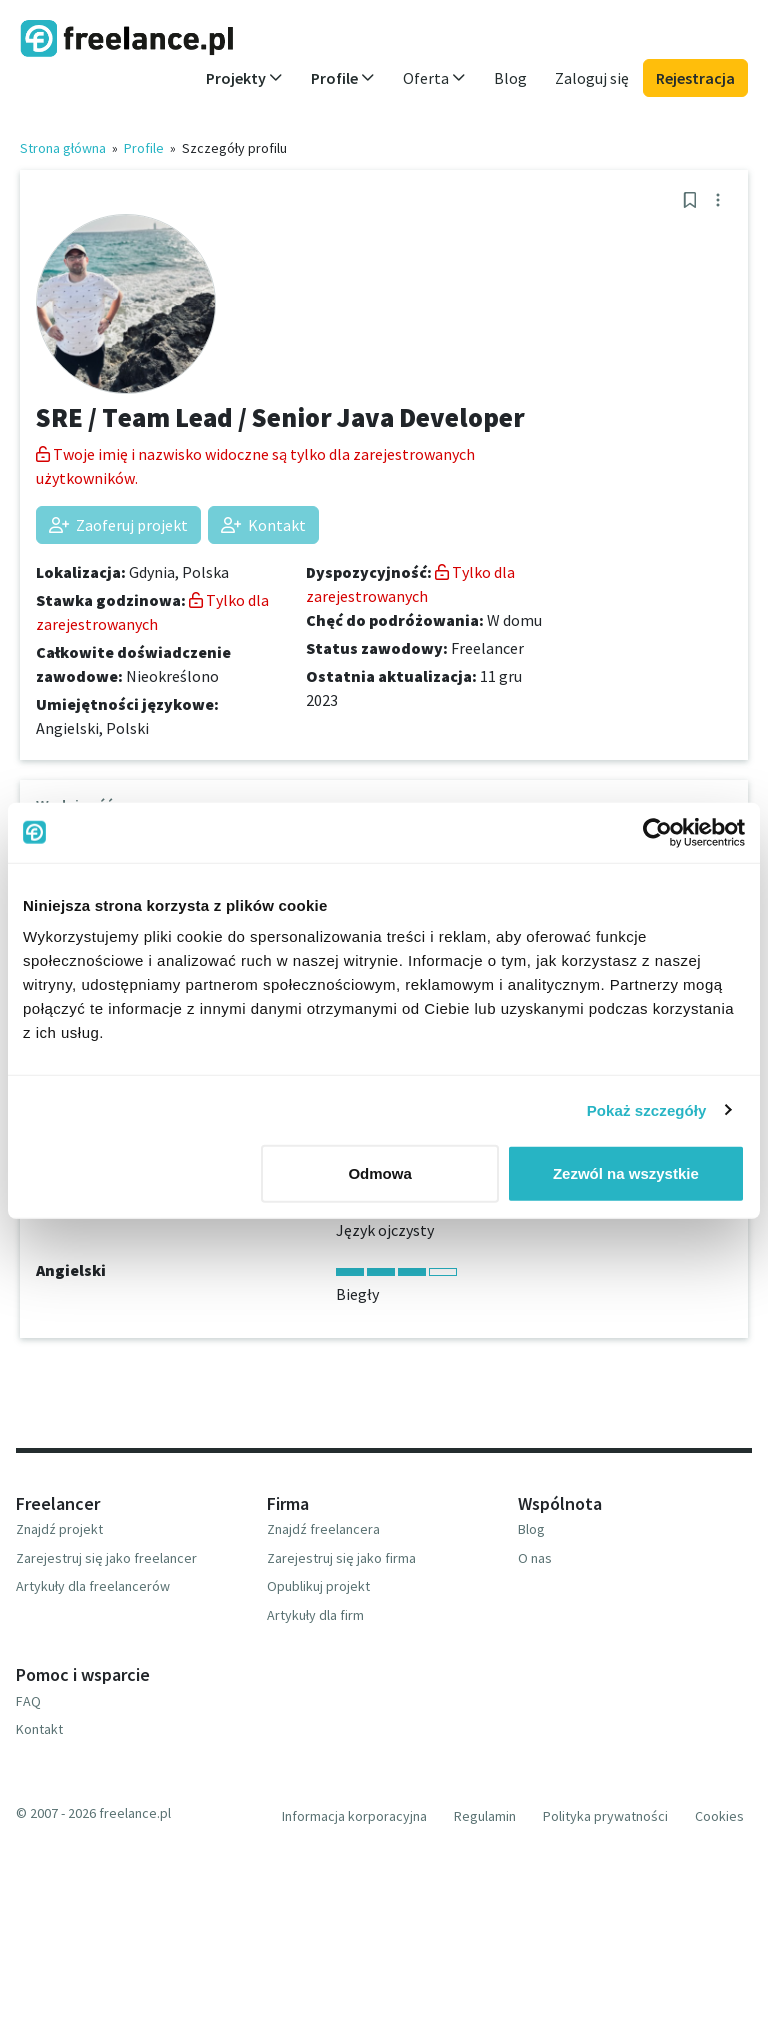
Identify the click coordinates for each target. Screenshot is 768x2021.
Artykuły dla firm (315, 1615)
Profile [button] (343, 78)
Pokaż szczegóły (647, 1109)
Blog (510, 78)
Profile (144, 148)
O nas (535, 1558)
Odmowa (379, 1173)
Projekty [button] (244, 78)
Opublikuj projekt (318, 1586)
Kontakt (263, 525)
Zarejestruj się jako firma (341, 1558)
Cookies (719, 1816)
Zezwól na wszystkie (626, 1173)
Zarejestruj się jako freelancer (106, 1558)
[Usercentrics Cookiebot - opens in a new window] (657, 832)
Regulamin (485, 1816)
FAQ (28, 1701)
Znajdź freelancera (323, 1529)
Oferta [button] (434, 78)
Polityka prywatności (605, 1816)
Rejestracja (695, 78)
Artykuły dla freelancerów (93, 1586)
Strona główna (63, 148)
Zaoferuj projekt (118, 525)
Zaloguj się (592, 78)
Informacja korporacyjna (354, 1816)
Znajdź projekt (59, 1529)
